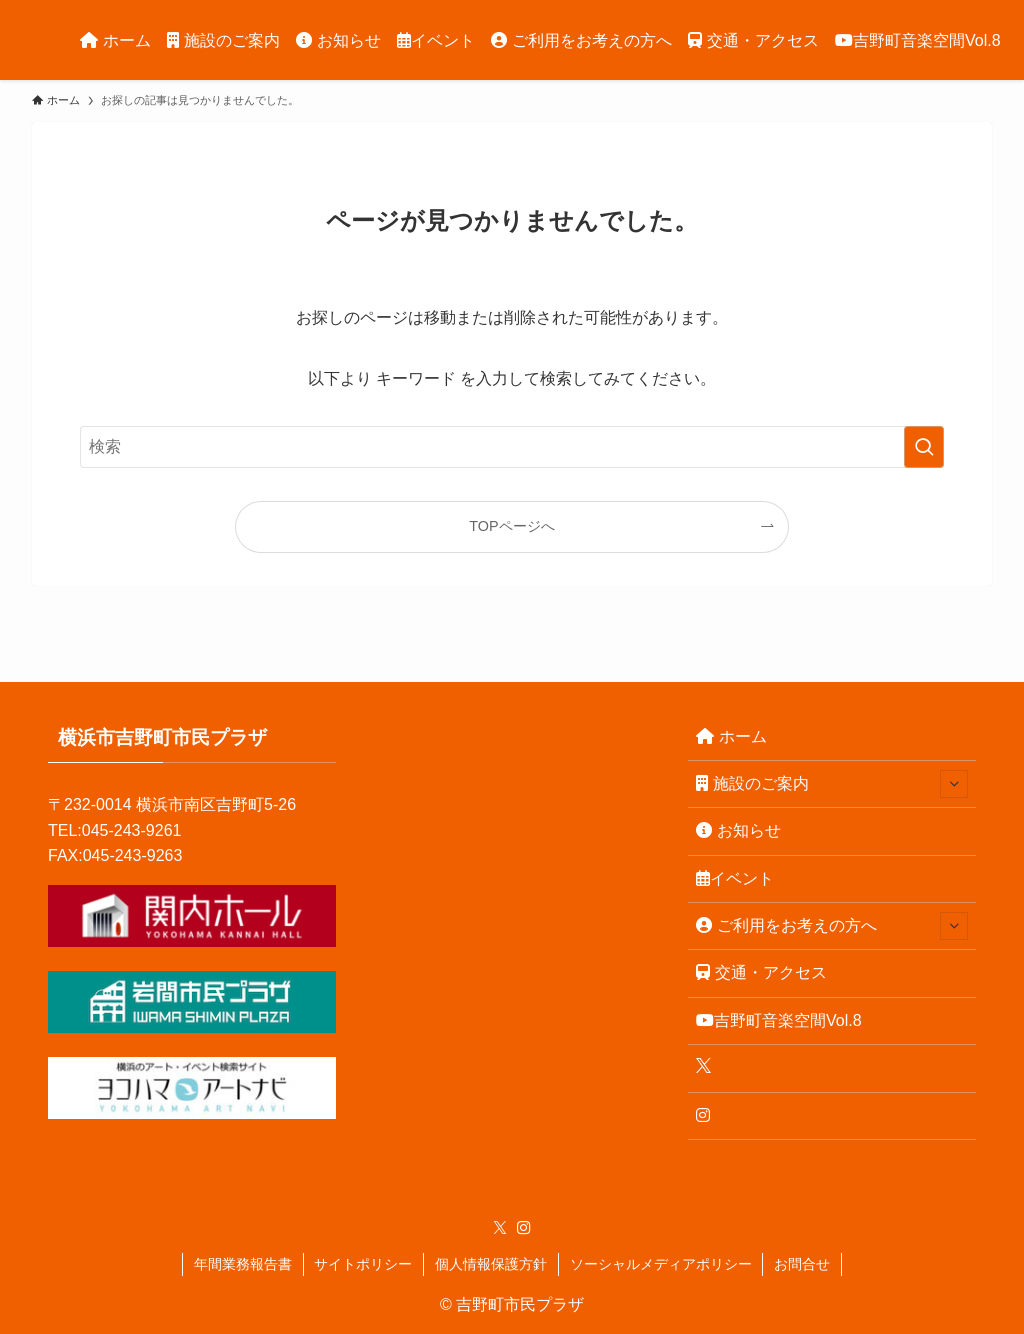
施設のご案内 (832, 784)
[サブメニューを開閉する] (954, 784)
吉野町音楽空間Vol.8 (779, 1020)
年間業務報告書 (243, 1264)
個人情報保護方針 (491, 1264)
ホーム (731, 736)
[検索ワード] (512, 447)
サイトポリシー (363, 1264)
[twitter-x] (500, 1228)
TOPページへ (511, 526)
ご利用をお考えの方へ (832, 926)
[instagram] (524, 1228)
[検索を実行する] (924, 447)
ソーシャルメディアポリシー (661, 1264)
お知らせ (738, 830)
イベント (735, 878)
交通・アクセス (761, 972)
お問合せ (802, 1264)
